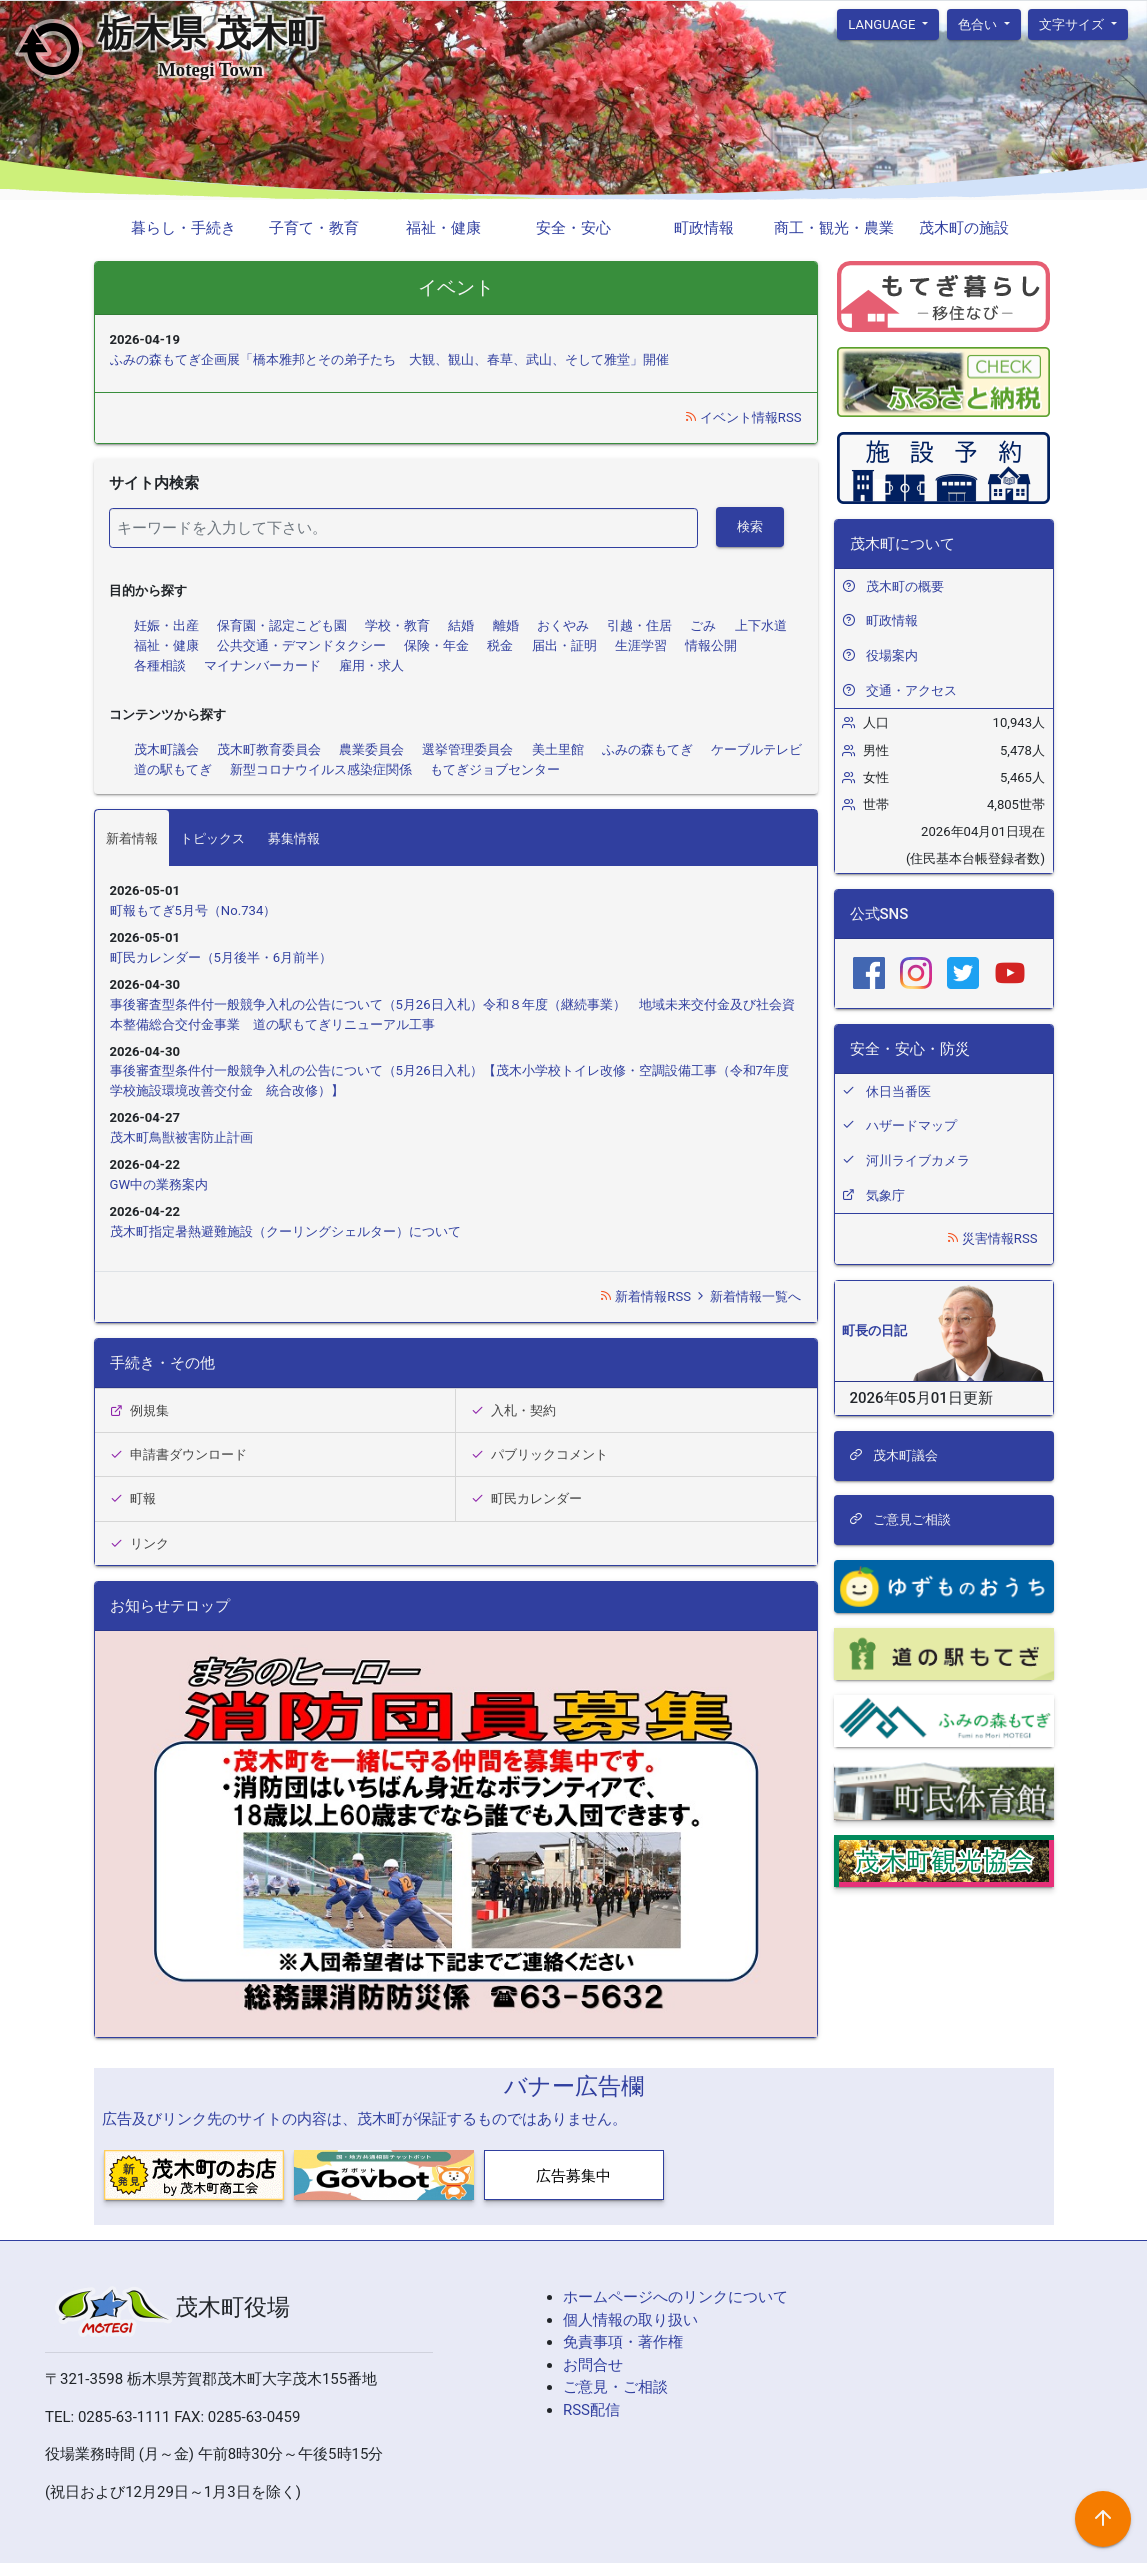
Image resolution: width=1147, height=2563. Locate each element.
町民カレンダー (527, 1498)
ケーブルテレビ (756, 749)
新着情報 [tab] (132, 838)
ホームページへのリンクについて (675, 2297)
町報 (133, 1498)
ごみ (703, 625)
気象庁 (885, 1195)
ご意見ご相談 (900, 1519)
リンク (140, 1543)
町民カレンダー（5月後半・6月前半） (221, 957)
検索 (750, 526)
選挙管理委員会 (467, 749)
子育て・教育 (314, 228)
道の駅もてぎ (173, 769)
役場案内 (892, 655)
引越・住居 (639, 625)
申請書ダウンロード (179, 1454)
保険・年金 (436, 645)
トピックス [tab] (212, 838)
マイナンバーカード (262, 665)
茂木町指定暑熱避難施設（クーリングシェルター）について (285, 1231)
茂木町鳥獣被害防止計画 (181, 1137)
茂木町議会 (166, 749)
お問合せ (593, 2365)
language (883, 23)
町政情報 (704, 228)
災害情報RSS (992, 1238)
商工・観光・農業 (834, 228)
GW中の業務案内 (159, 1184)
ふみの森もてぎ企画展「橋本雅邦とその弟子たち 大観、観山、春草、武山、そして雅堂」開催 (389, 359)
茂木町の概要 (905, 586)
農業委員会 (371, 749)
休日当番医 (898, 1091)
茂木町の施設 (964, 228)
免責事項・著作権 (623, 2342)
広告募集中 (573, 2176)
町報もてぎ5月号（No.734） (193, 910)
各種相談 (160, 665)
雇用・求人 (371, 665)
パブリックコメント (540, 1454)
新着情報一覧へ (747, 1296)
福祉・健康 (443, 228)
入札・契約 (514, 1410)
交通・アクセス (911, 690)
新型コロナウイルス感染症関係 (321, 769)
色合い (979, 23)
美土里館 (558, 749)
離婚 (506, 625)
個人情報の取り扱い (630, 2320)
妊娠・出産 (166, 625)
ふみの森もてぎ (647, 749)
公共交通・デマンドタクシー (301, 645)
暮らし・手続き (183, 228)
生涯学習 (641, 645)
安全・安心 (573, 228)
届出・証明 (564, 645)
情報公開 (711, 645)
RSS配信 (591, 2410)
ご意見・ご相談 (615, 2387)
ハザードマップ (911, 1125)
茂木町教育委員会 (269, 749)
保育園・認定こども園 (282, 625)
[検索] (403, 528)
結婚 (461, 625)
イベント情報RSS (743, 417)
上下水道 (761, 625)
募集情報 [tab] (294, 838)
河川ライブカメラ (918, 1160)
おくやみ (563, 625)
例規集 (140, 1410)
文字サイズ (1073, 23)
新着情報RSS (646, 1296)
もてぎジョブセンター (495, 769)
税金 (500, 645)
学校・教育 (397, 625)
